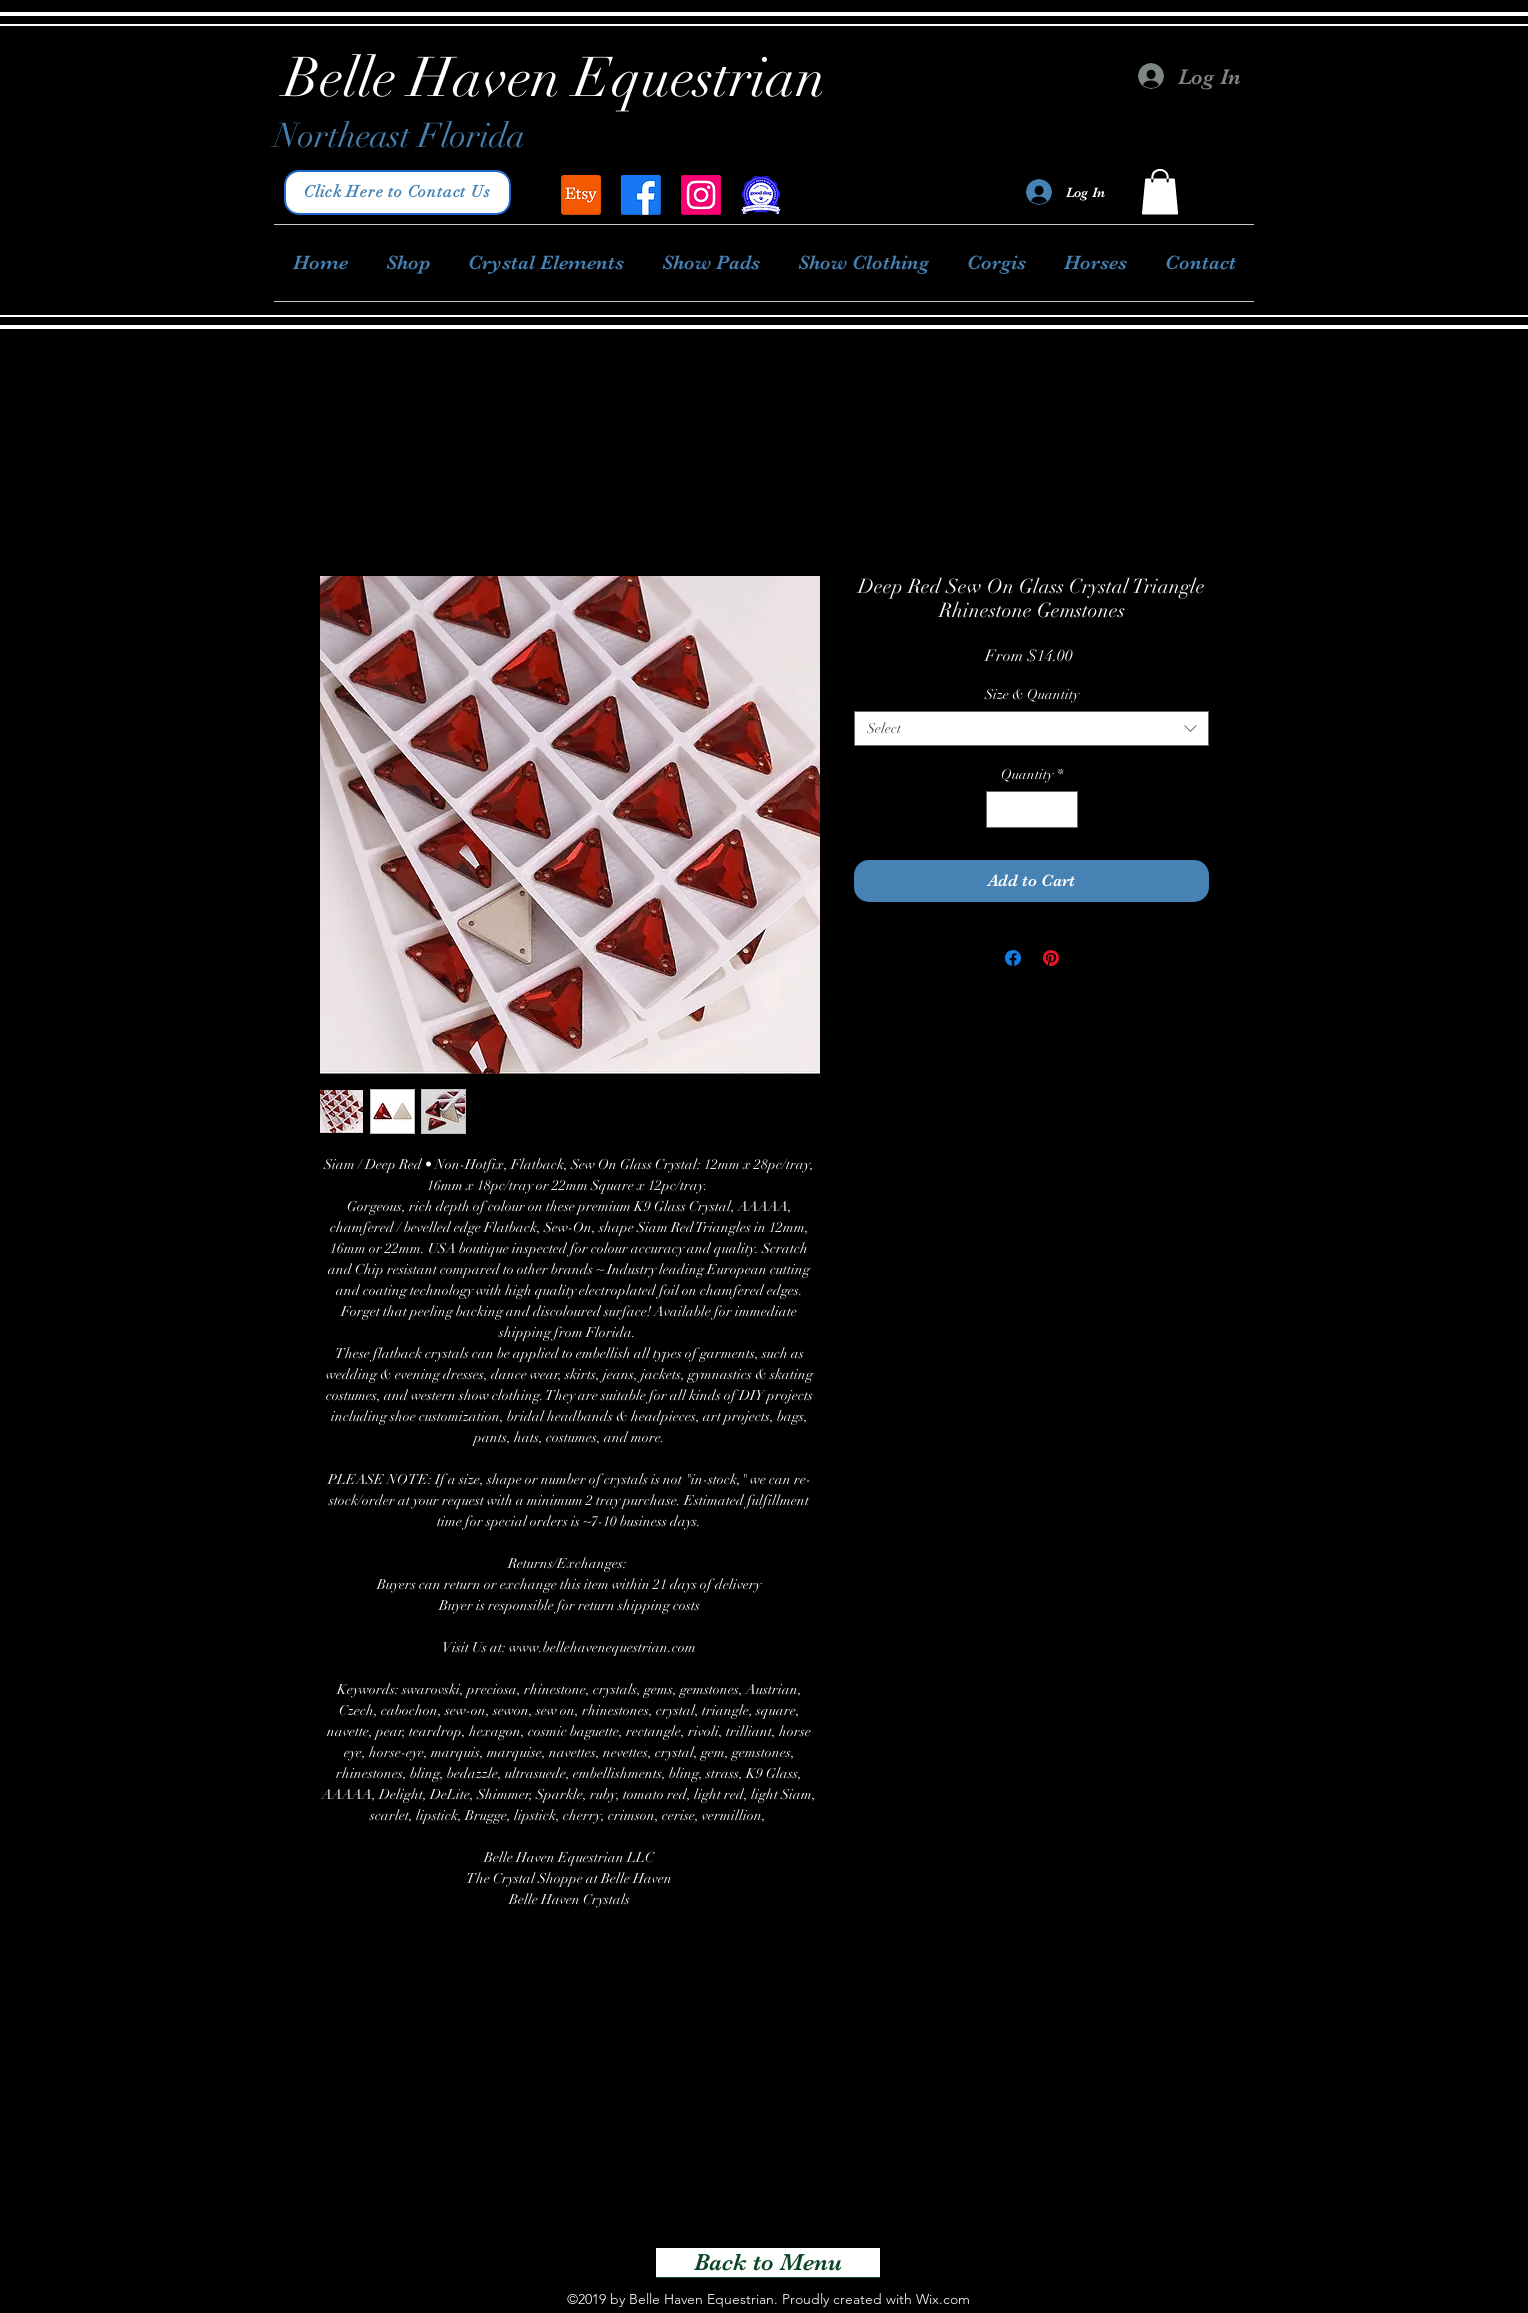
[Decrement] (1001, 809)
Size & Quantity (1032, 694)
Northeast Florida (399, 136)
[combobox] (1031, 728)
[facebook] (641, 195)
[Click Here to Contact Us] (397, 192)
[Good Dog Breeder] (761, 195)
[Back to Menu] (768, 2263)
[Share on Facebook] (1013, 958)
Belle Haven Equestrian (555, 78)
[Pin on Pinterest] (1051, 958)
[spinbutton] (1032, 809)
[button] (1160, 191)
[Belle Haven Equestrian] (581, 195)
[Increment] (1062, 809)
